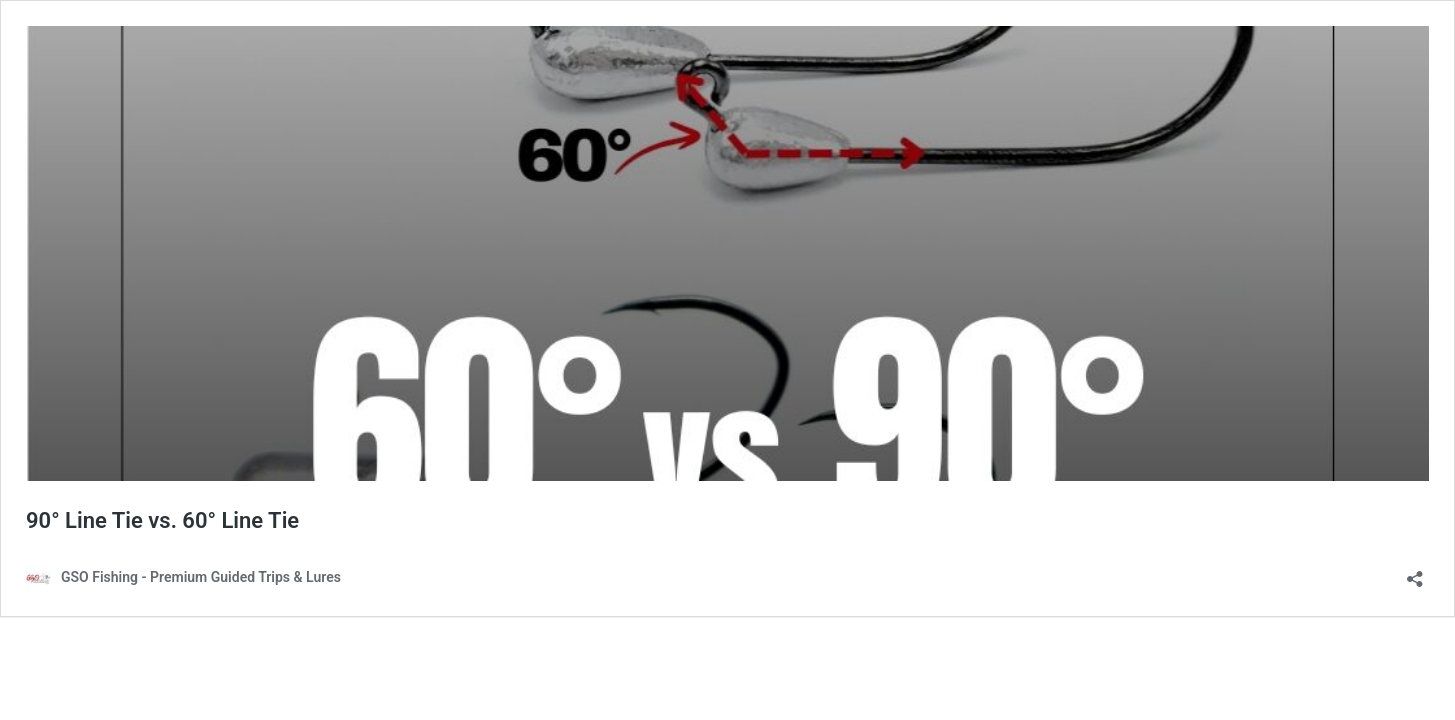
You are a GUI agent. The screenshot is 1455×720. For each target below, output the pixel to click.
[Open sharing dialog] (1415, 572)
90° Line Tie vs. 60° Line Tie (162, 520)
